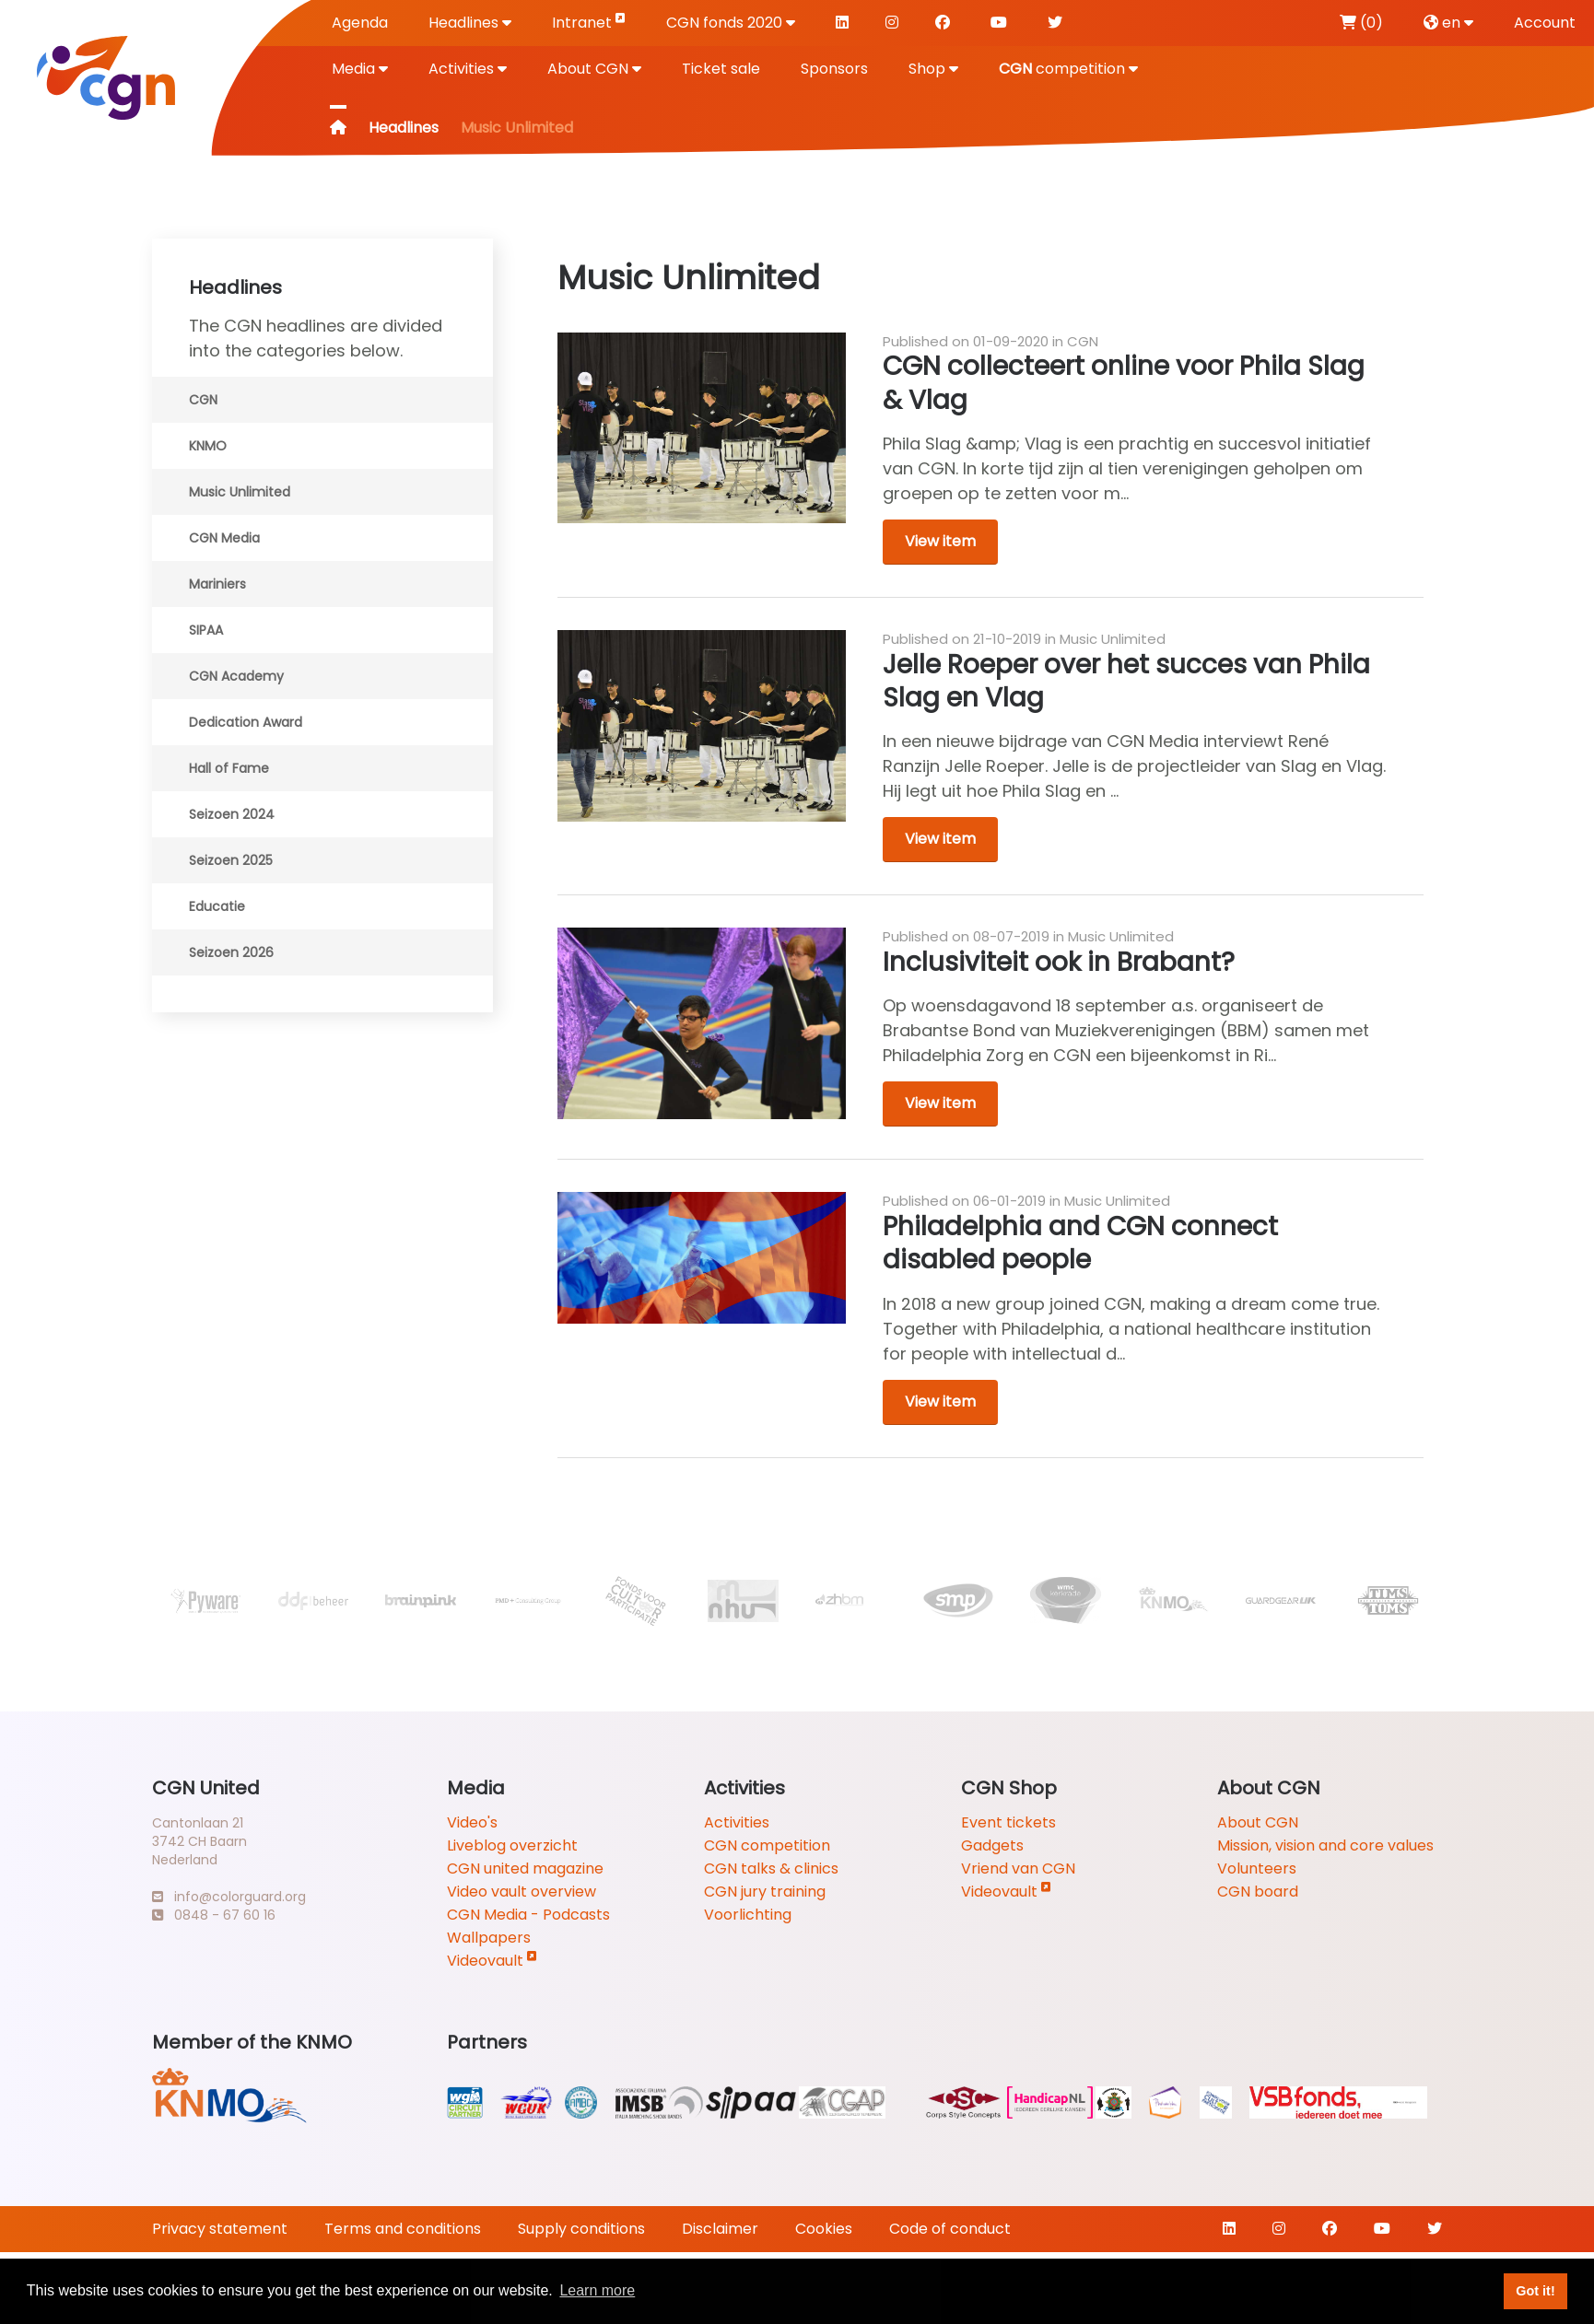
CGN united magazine (525, 1868)
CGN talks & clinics (771, 1868)
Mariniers (217, 584)
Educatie (217, 906)
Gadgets (992, 1845)
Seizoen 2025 (231, 860)
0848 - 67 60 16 (213, 1915)
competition (1068, 68)
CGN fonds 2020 (730, 22)
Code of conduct (950, 2228)
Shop (933, 68)
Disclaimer (720, 2228)
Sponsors (834, 68)
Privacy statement (219, 2228)
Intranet (589, 21)
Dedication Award (245, 722)
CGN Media (224, 538)
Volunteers (1256, 1868)
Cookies (823, 2228)
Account (1545, 22)
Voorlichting (747, 1914)
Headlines (469, 22)
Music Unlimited (239, 492)
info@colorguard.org (229, 1896)
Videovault (492, 1960)
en (1448, 22)
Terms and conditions (402, 2228)
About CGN (594, 68)
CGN (203, 400)
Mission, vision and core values (1325, 1845)
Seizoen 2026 (231, 952)
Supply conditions (581, 2228)
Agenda (360, 22)
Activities (467, 68)
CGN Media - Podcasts (528, 1914)
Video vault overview (521, 1891)
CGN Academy (236, 676)
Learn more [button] (597, 2290)
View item (940, 541)
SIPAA (206, 630)
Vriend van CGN (1018, 1868)
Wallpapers (489, 1937)
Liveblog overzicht (512, 1845)
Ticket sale (721, 68)
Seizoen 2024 (232, 814)
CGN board (1257, 1891)
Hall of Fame (229, 768)
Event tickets (1008, 1822)
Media (360, 68)
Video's (472, 1822)
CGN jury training (765, 1891)
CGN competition (767, 1845)
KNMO (208, 446)
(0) (1361, 22)
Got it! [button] (1535, 2290)
